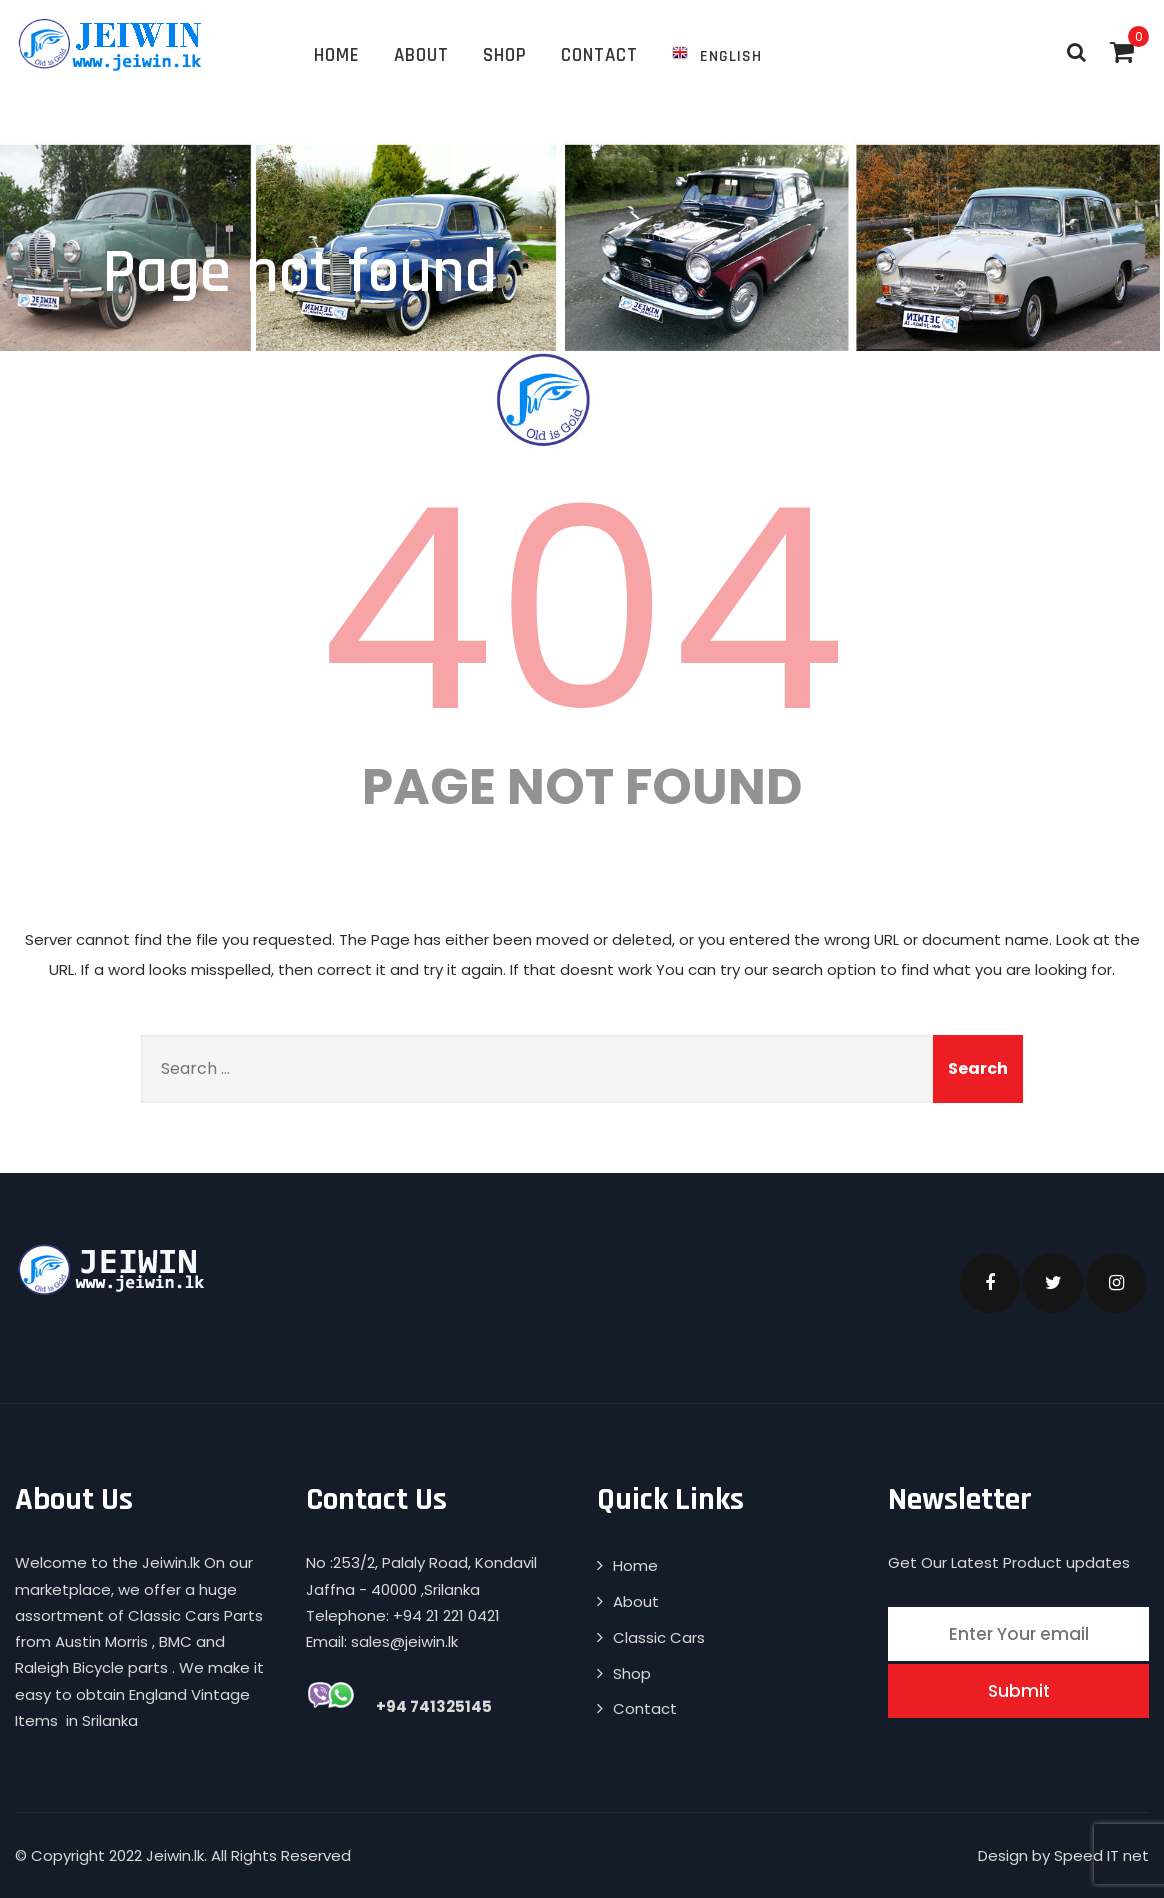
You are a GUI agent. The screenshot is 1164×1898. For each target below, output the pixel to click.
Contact (599, 55)
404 (582, 610)
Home (337, 55)
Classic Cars (659, 1637)
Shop (505, 55)
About (421, 55)
